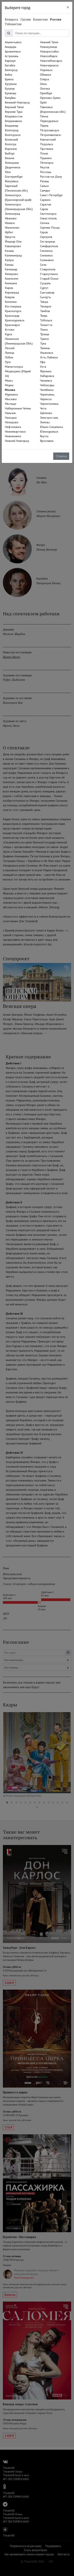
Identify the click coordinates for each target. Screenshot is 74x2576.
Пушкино (46, 158)
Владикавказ (13, 121)
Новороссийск (49, 51)
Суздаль (45, 283)
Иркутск (10, 237)
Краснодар (12, 316)
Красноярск (12, 325)
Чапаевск (46, 380)
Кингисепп (11, 278)
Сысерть (45, 297)
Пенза (44, 116)
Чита (43, 408)
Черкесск (46, 399)
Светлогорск (48, 214)
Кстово (9, 329)
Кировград (12, 292)
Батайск (10, 65)
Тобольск (46, 320)
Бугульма (11, 84)
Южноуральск (49, 431)
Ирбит (9, 232)
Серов (44, 232)
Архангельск (13, 51)
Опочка (45, 88)
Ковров (10, 297)
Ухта (43, 366)
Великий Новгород (17, 102)
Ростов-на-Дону (51, 176)
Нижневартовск (15, 431)
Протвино (46, 149)
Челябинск (47, 390)
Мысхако (11, 399)
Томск (44, 329)
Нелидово (11, 422)
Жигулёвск (11, 181)
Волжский (11, 139)
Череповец (47, 394)
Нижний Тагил (49, 42)
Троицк (44, 334)
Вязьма (9, 158)
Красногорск (13, 311)
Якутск (44, 436)
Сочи (43, 265)
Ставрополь (48, 269)
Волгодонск (13, 135)
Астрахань (11, 56)
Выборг (10, 153)
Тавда (44, 302)
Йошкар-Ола (13, 241)
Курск (8, 334)
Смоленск (46, 251)
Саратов (45, 204)
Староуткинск (49, 274)
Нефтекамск (13, 427)
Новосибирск (48, 56)
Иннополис (12, 227)
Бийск (8, 74)
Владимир (11, 125)
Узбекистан (13, 24)
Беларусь (11, 19)
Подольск (46, 144)
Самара (45, 190)
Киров (9, 288)
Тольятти (46, 325)
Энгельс (45, 422)
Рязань (44, 181)
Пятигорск (46, 163)
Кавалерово (13, 246)
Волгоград (12, 130)
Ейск (8, 172)
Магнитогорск (14, 366)
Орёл (43, 102)
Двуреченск (12, 167)
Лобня (9, 357)
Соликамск (47, 260)
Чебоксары (47, 385)
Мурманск (11, 394)
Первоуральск (49, 121)
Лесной (9, 348)
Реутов (44, 167)
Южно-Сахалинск (51, 427)
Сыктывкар (47, 292)
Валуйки (10, 98)
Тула (43, 343)
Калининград (13, 255)
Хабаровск (47, 376)
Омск (43, 84)
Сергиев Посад (50, 227)
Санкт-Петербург (51, 195)
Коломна (11, 302)
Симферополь (49, 246)
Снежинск (46, 255)
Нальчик (10, 413)
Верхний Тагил (14, 107)
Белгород (11, 70)
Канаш (9, 265)
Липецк (9, 353)
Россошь (45, 172)
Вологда (10, 144)
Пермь (44, 125)
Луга (8, 362)
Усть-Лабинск (49, 357)
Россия (55, 19)
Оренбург (46, 93)
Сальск (44, 186)
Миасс (9, 380)
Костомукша (13, 306)
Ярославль (47, 441)
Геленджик (12, 163)
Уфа (42, 362)
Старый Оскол (49, 278)
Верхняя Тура (13, 112)
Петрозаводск (49, 130)
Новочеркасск (49, 65)
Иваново (11, 218)
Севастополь (48, 218)
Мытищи (10, 404)
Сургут (44, 288)
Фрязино (46, 371)
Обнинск (45, 74)
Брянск (9, 79)
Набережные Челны (18, 408)
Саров (44, 209)
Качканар (11, 269)
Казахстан (40, 19)
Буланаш (10, 93)
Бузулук (10, 88)
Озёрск (44, 79)
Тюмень (45, 348)
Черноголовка (49, 404)
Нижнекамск (13, 436)
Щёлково (46, 413)
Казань (9, 251)
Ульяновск (46, 353)
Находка (11, 417)
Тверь (43, 316)
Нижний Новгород (17, 441)
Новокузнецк (48, 47)
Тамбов (45, 311)
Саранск (45, 200)
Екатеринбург (14, 176)
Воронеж (11, 149)
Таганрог (45, 306)
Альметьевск (13, 42)
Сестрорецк (47, 241)
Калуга (9, 260)
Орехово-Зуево (50, 98)
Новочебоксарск (51, 61)
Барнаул (10, 61)
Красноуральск (14, 320)
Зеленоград (12, 214)
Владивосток (13, 116)
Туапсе (44, 339)
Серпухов (46, 237)
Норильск (46, 70)
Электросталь (49, 417)
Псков (44, 153)
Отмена (61, 456)
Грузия (26, 19)
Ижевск (10, 223)
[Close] (67, 7)
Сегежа (44, 223)
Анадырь (10, 47)
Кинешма (11, 283)
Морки (9, 385)
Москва (10, 390)
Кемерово (11, 274)
